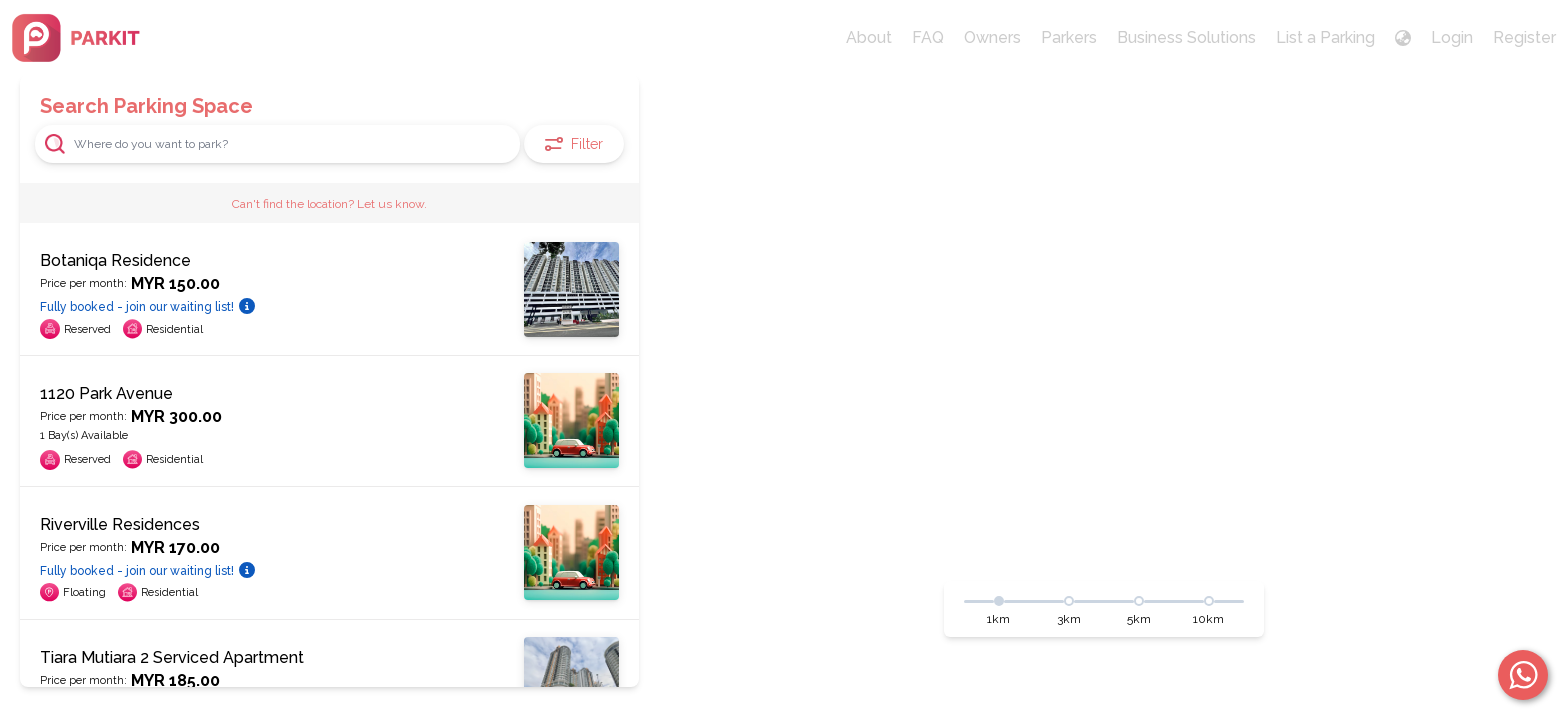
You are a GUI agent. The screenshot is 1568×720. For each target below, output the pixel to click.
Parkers (1069, 37)
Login (1452, 37)
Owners (992, 37)
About (869, 37)
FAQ (928, 37)
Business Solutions (1186, 37)
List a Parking (1325, 37)
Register (1524, 37)
